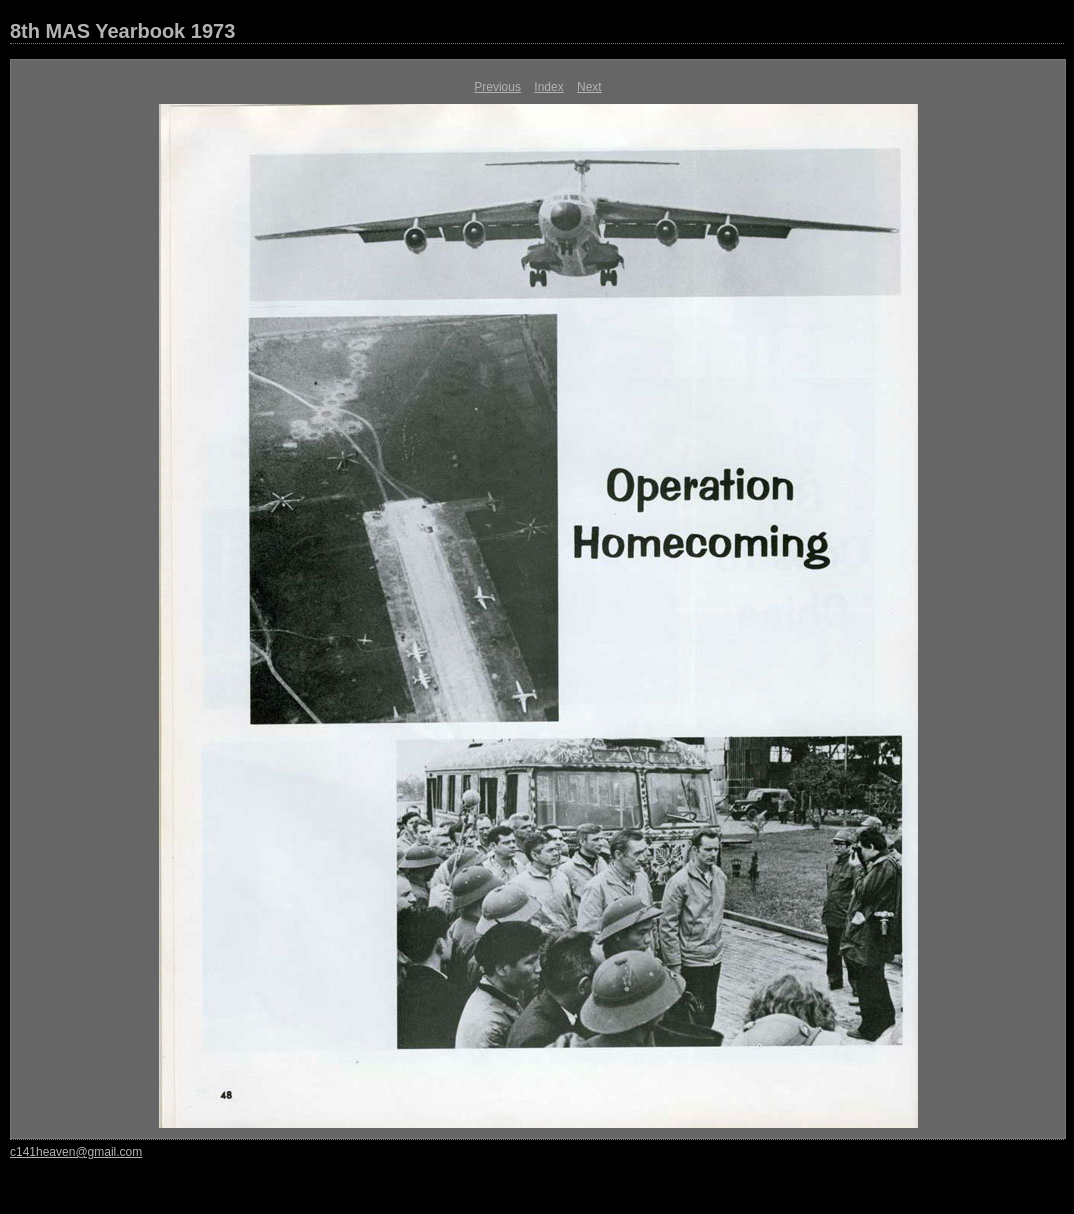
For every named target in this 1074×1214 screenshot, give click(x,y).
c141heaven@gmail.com (76, 1152)
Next (589, 87)
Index (548, 87)
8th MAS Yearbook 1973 (122, 31)
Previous (497, 87)
